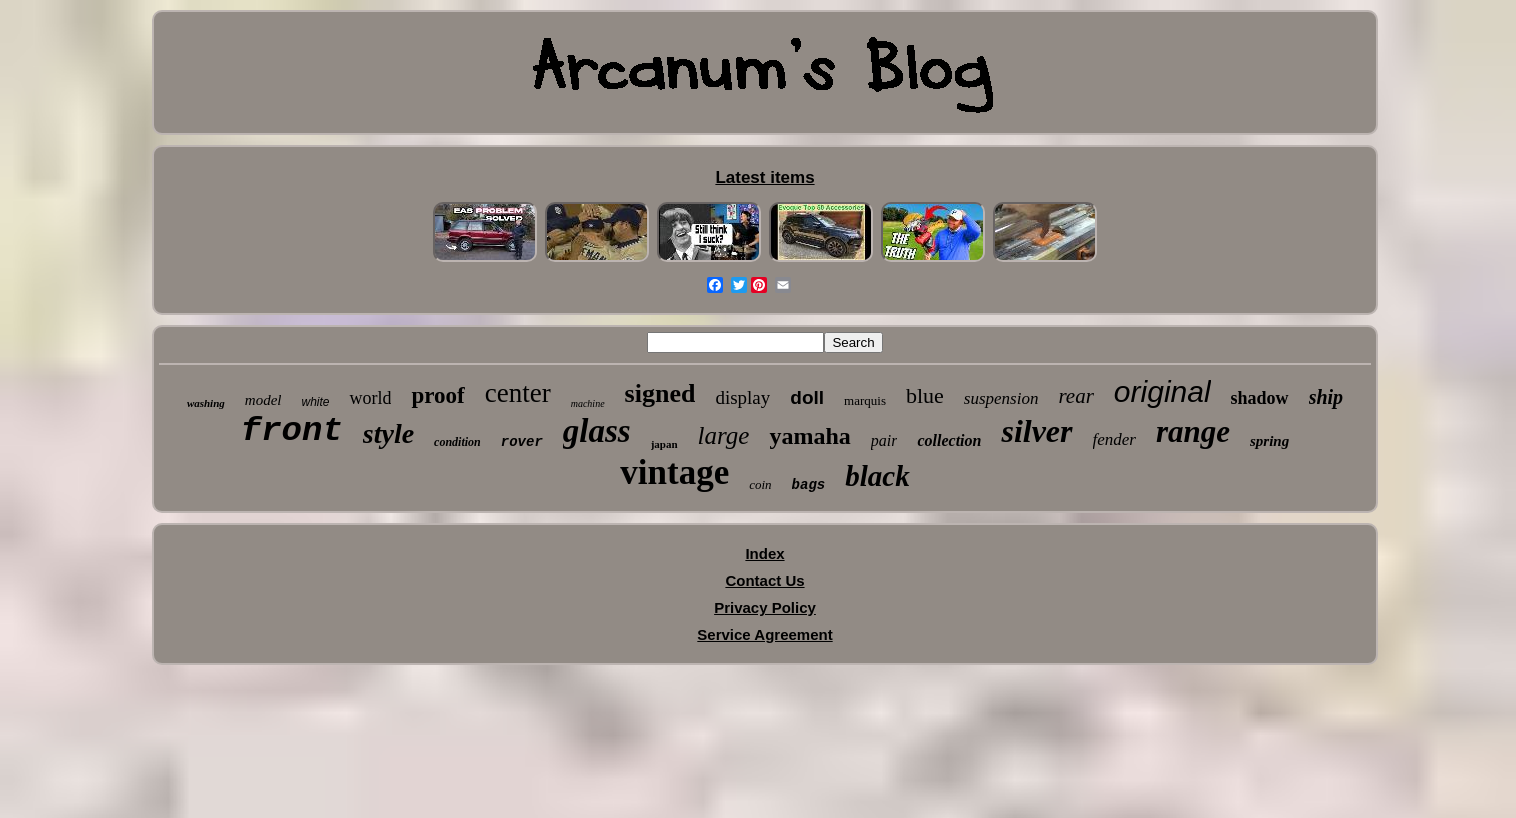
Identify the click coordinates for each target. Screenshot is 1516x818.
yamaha (809, 436)
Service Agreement (764, 634)
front (292, 431)
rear (1075, 396)
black (877, 476)
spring (1269, 441)
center (518, 393)
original (1162, 391)
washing (206, 403)
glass (597, 431)
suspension (1001, 398)
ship (1326, 397)
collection (949, 440)
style (388, 433)
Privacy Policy (765, 607)
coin (760, 484)
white (315, 402)
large (724, 435)
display (742, 397)
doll (807, 397)
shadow (1260, 398)
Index (764, 553)
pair (884, 440)
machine (588, 403)
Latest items (764, 177)
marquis (865, 400)
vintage (674, 472)
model (263, 400)
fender (1114, 439)
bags (809, 485)
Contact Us (764, 580)
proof (437, 395)
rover (522, 442)
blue (925, 395)
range (1193, 431)
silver (1036, 431)
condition (457, 442)
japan (664, 444)
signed (660, 393)
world (370, 398)
